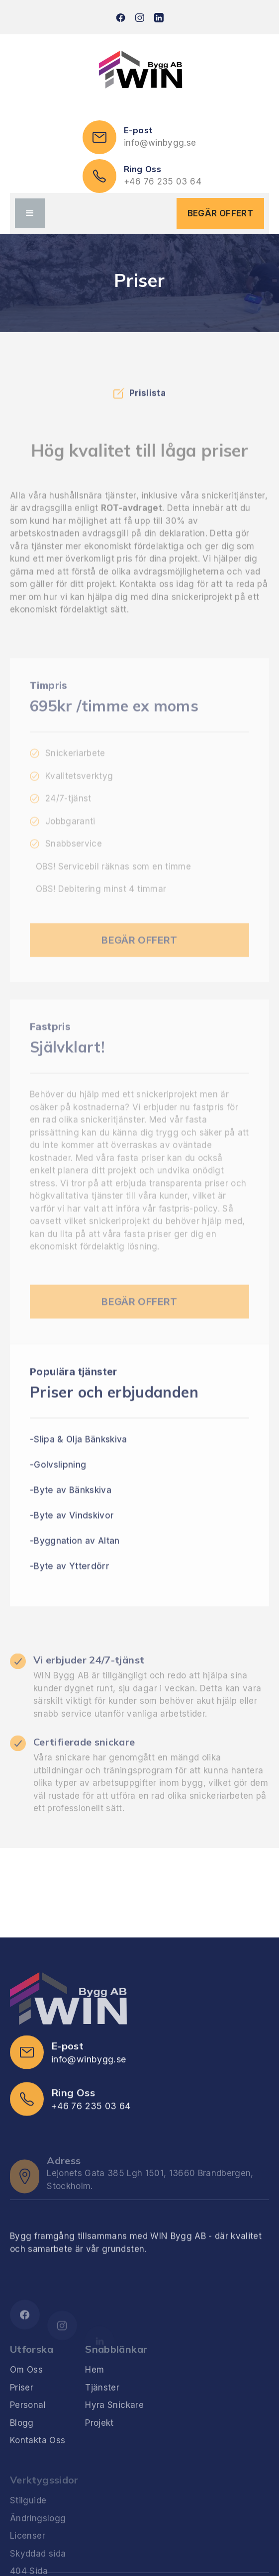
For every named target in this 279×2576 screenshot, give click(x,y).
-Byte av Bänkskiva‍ (70, 1508)
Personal (28, 2431)
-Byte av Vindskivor (72, 1533)
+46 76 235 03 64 (162, 181)
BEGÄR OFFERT (220, 213)
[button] (30, 213)
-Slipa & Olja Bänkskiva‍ (78, 1457)
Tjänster (102, 2414)
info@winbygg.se (160, 143)
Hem (94, 2396)
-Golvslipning (58, 1482)
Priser (21, 2414)
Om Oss (26, 2396)
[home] (139, 72)
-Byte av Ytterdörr (69, 1584)
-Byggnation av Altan (75, 1559)
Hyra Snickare (114, 2431)
